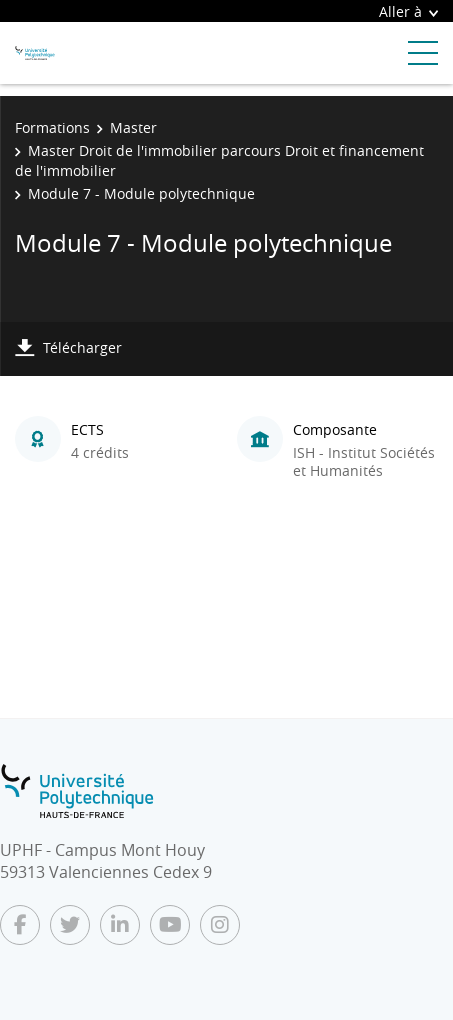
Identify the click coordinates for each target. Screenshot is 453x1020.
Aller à (408, 11)
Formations (52, 127)
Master (133, 127)
